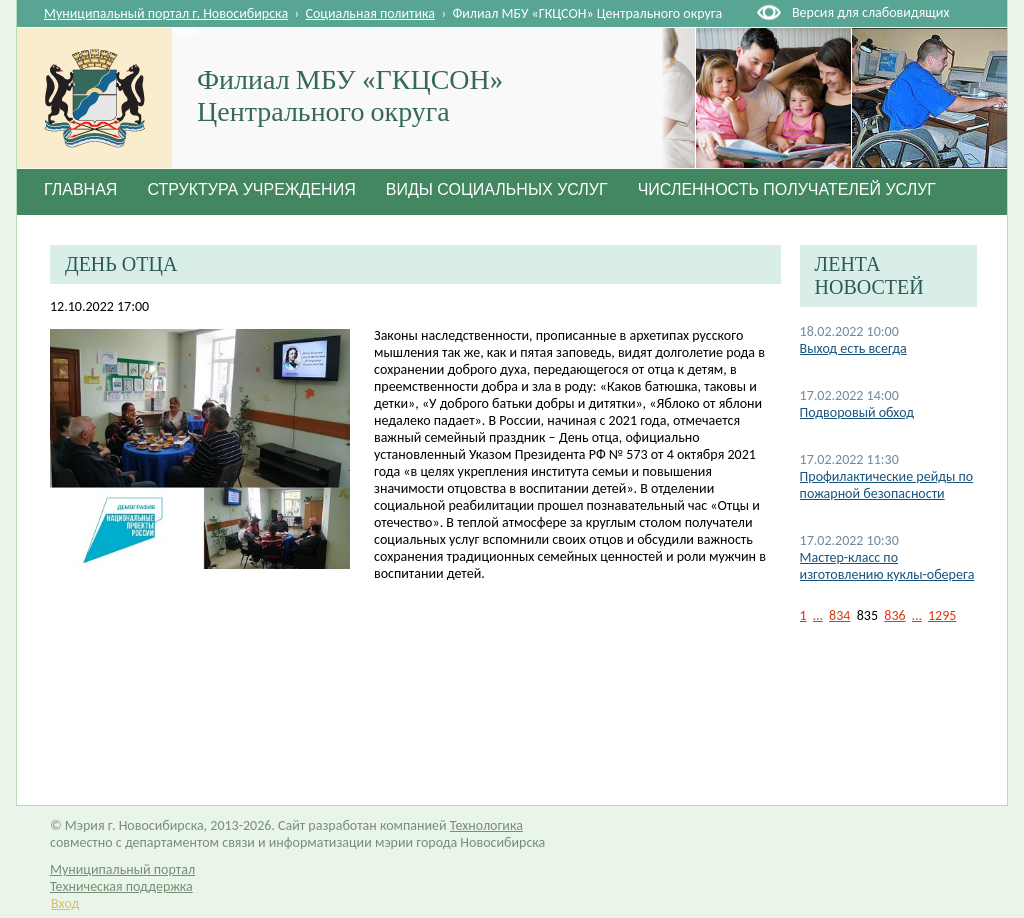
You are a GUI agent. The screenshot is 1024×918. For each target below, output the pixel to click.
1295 (942, 615)
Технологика (486, 825)
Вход (65, 903)
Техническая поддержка (121, 886)
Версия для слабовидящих (870, 12)
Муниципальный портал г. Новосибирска (166, 13)
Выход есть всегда (853, 348)
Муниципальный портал (122, 869)
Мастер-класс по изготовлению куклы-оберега (887, 566)
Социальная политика (371, 13)
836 (894, 615)
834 (839, 615)
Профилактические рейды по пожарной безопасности (887, 485)
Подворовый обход (857, 412)
